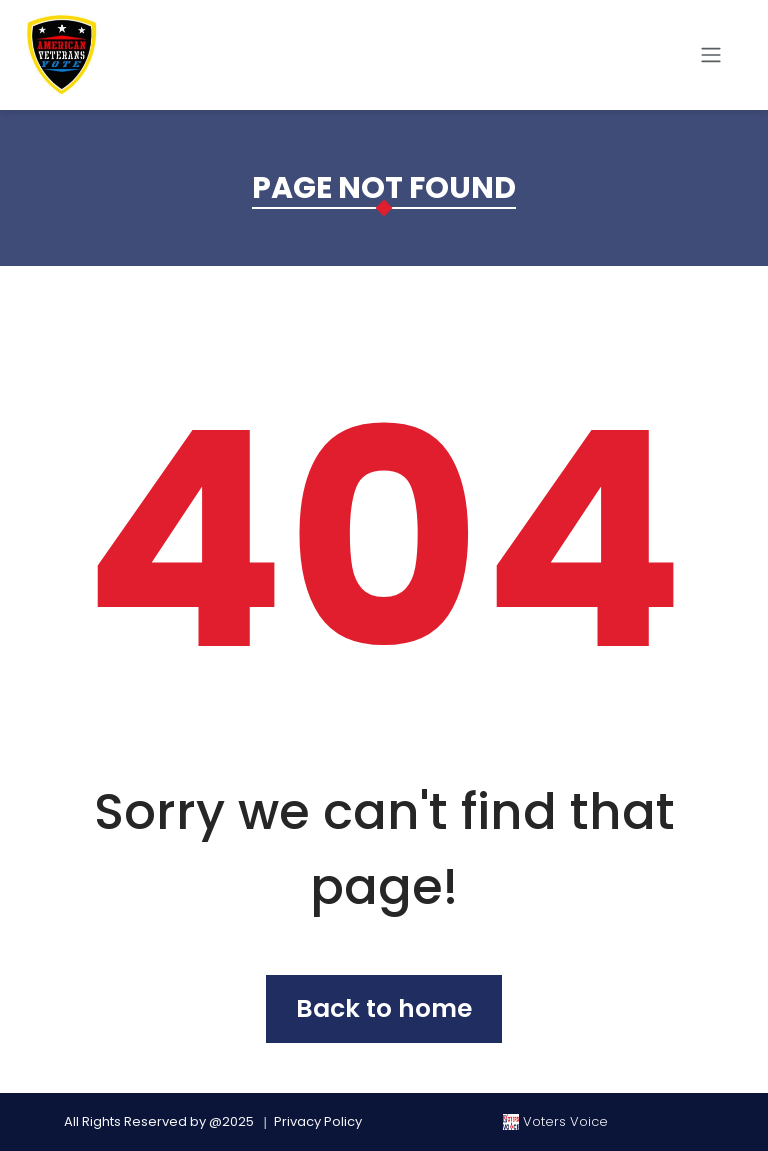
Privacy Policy (318, 1121)
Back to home (384, 1008)
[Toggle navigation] (711, 55)
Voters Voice (555, 1121)
